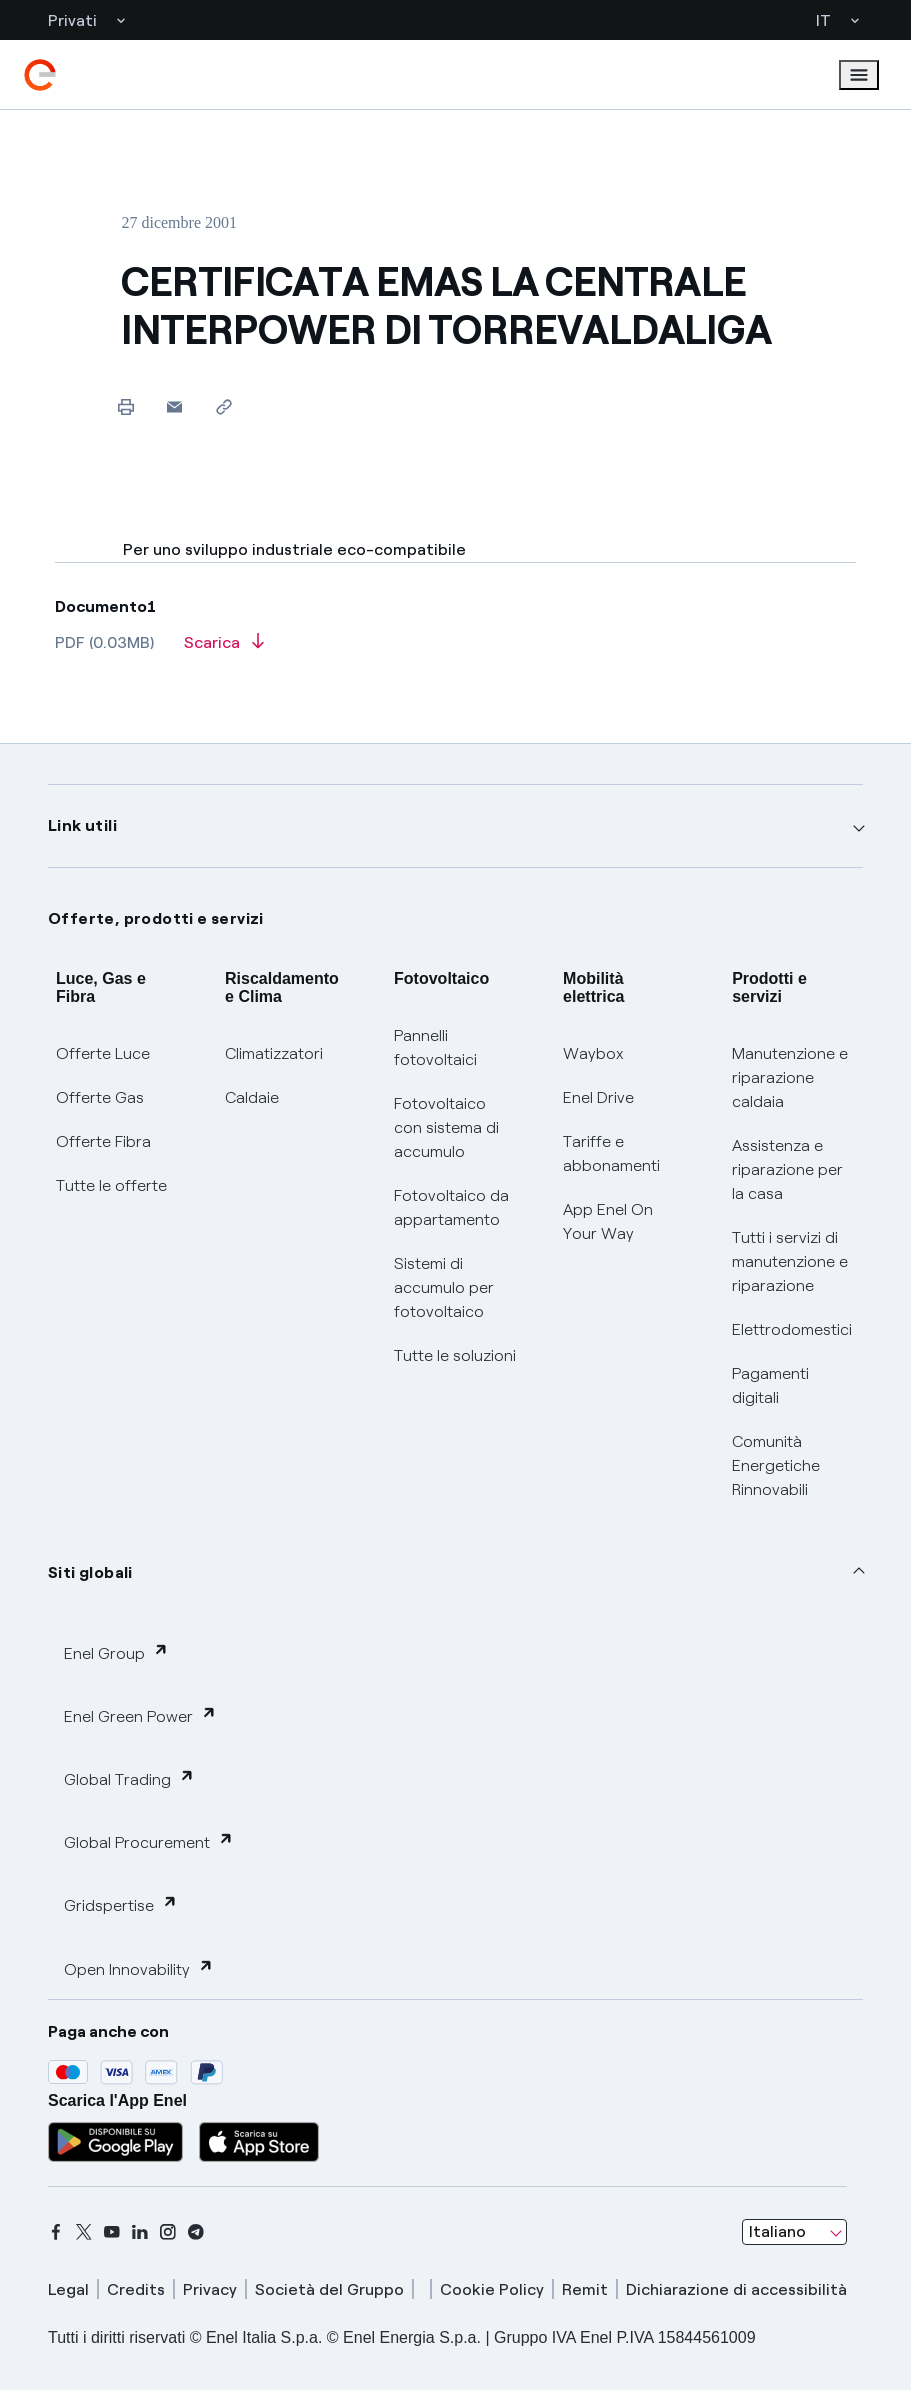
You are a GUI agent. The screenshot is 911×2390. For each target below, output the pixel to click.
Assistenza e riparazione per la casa (787, 1169)
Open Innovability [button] (139, 1968)
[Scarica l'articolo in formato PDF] (224, 649)
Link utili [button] (82, 825)
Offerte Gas (100, 1097)
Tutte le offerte (111, 1185)
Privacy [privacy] (210, 2289)
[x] (84, 2232)
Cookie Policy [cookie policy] (492, 2289)
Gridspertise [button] (121, 1904)
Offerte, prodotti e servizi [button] (156, 918)
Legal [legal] (68, 2289)
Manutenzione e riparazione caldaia (790, 1077)
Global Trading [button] (129, 1778)
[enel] (40, 75)
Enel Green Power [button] (140, 1715)
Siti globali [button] (90, 1572)
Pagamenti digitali (770, 1385)
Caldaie (252, 1097)
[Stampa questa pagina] (125, 406)
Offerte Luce (103, 1053)
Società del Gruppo (329, 2289)
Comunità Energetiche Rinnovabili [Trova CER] (776, 1465)
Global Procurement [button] (149, 1841)
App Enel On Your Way (608, 1221)
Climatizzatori (274, 1053)
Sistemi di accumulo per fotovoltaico (444, 1287)
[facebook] (56, 2232)
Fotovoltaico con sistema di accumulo (446, 1127)
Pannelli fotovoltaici (435, 1047)
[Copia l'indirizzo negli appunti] (223, 406)
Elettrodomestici (792, 1329)
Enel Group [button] (116, 1652)
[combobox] (794, 2232)
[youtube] (112, 2232)
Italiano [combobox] (777, 2231)
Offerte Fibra (103, 1141)
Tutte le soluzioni (455, 1355)
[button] (174, 406)
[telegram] (196, 2232)
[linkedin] (140, 2232)
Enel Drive (598, 1097)
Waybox (593, 1053)
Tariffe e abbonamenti (611, 1153)
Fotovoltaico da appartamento (451, 1207)
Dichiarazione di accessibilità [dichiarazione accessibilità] (736, 2289)
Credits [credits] (136, 2289)
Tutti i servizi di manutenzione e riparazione (790, 1261)
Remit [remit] (585, 2289)
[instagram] (168, 2232)
